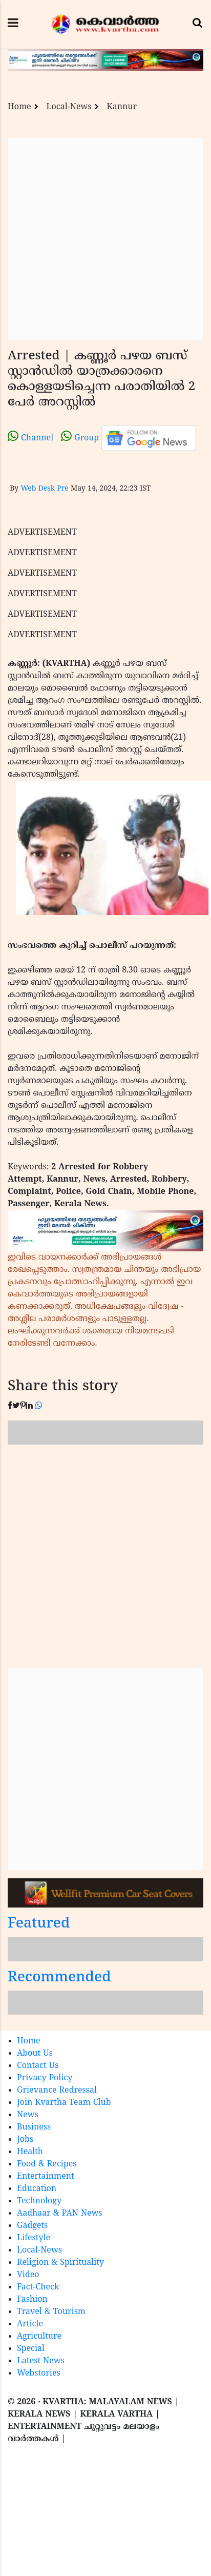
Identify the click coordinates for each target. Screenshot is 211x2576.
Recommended (59, 1978)
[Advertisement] (101, 239)
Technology (39, 2201)
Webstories (38, 2373)
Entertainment (45, 2177)
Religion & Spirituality (60, 2263)
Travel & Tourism (51, 2312)
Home (19, 107)
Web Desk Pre (44, 488)
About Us (35, 2053)
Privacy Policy (44, 2078)
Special (31, 2349)
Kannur (122, 107)
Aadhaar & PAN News (59, 2213)
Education (36, 2189)
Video (28, 2275)
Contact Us (37, 2066)
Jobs (25, 2140)
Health (30, 2152)
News (27, 2115)
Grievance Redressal (57, 2090)
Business (34, 2127)
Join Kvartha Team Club (64, 2103)
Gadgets (32, 2226)
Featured (39, 1924)
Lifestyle (33, 2238)
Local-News (69, 107)
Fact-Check (38, 2287)
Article (30, 2324)
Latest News (41, 2361)
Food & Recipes (47, 2164)
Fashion (32, 2300)
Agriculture (39, 2336)
